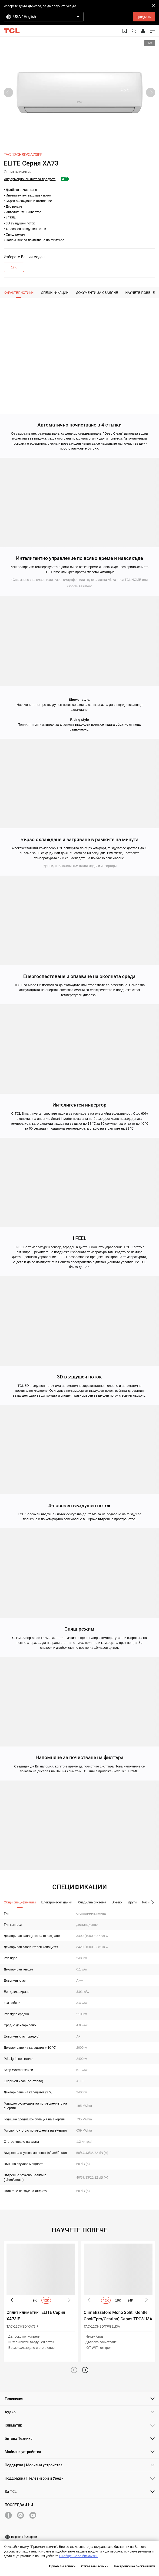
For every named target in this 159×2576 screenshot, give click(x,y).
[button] (74, 2370)
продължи (144, 17)
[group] (79, 92)
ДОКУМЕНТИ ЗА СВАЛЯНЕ (97, 292)
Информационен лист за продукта (30, 179)
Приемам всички (62, 2566)
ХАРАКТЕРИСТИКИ (18, 292)
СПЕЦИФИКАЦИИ (55, 292)
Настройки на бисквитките (134, 2566)
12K (14, 267)
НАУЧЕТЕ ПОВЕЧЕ (140, 292)
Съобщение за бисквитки (78, 2556)
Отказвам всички (94, 2566)
